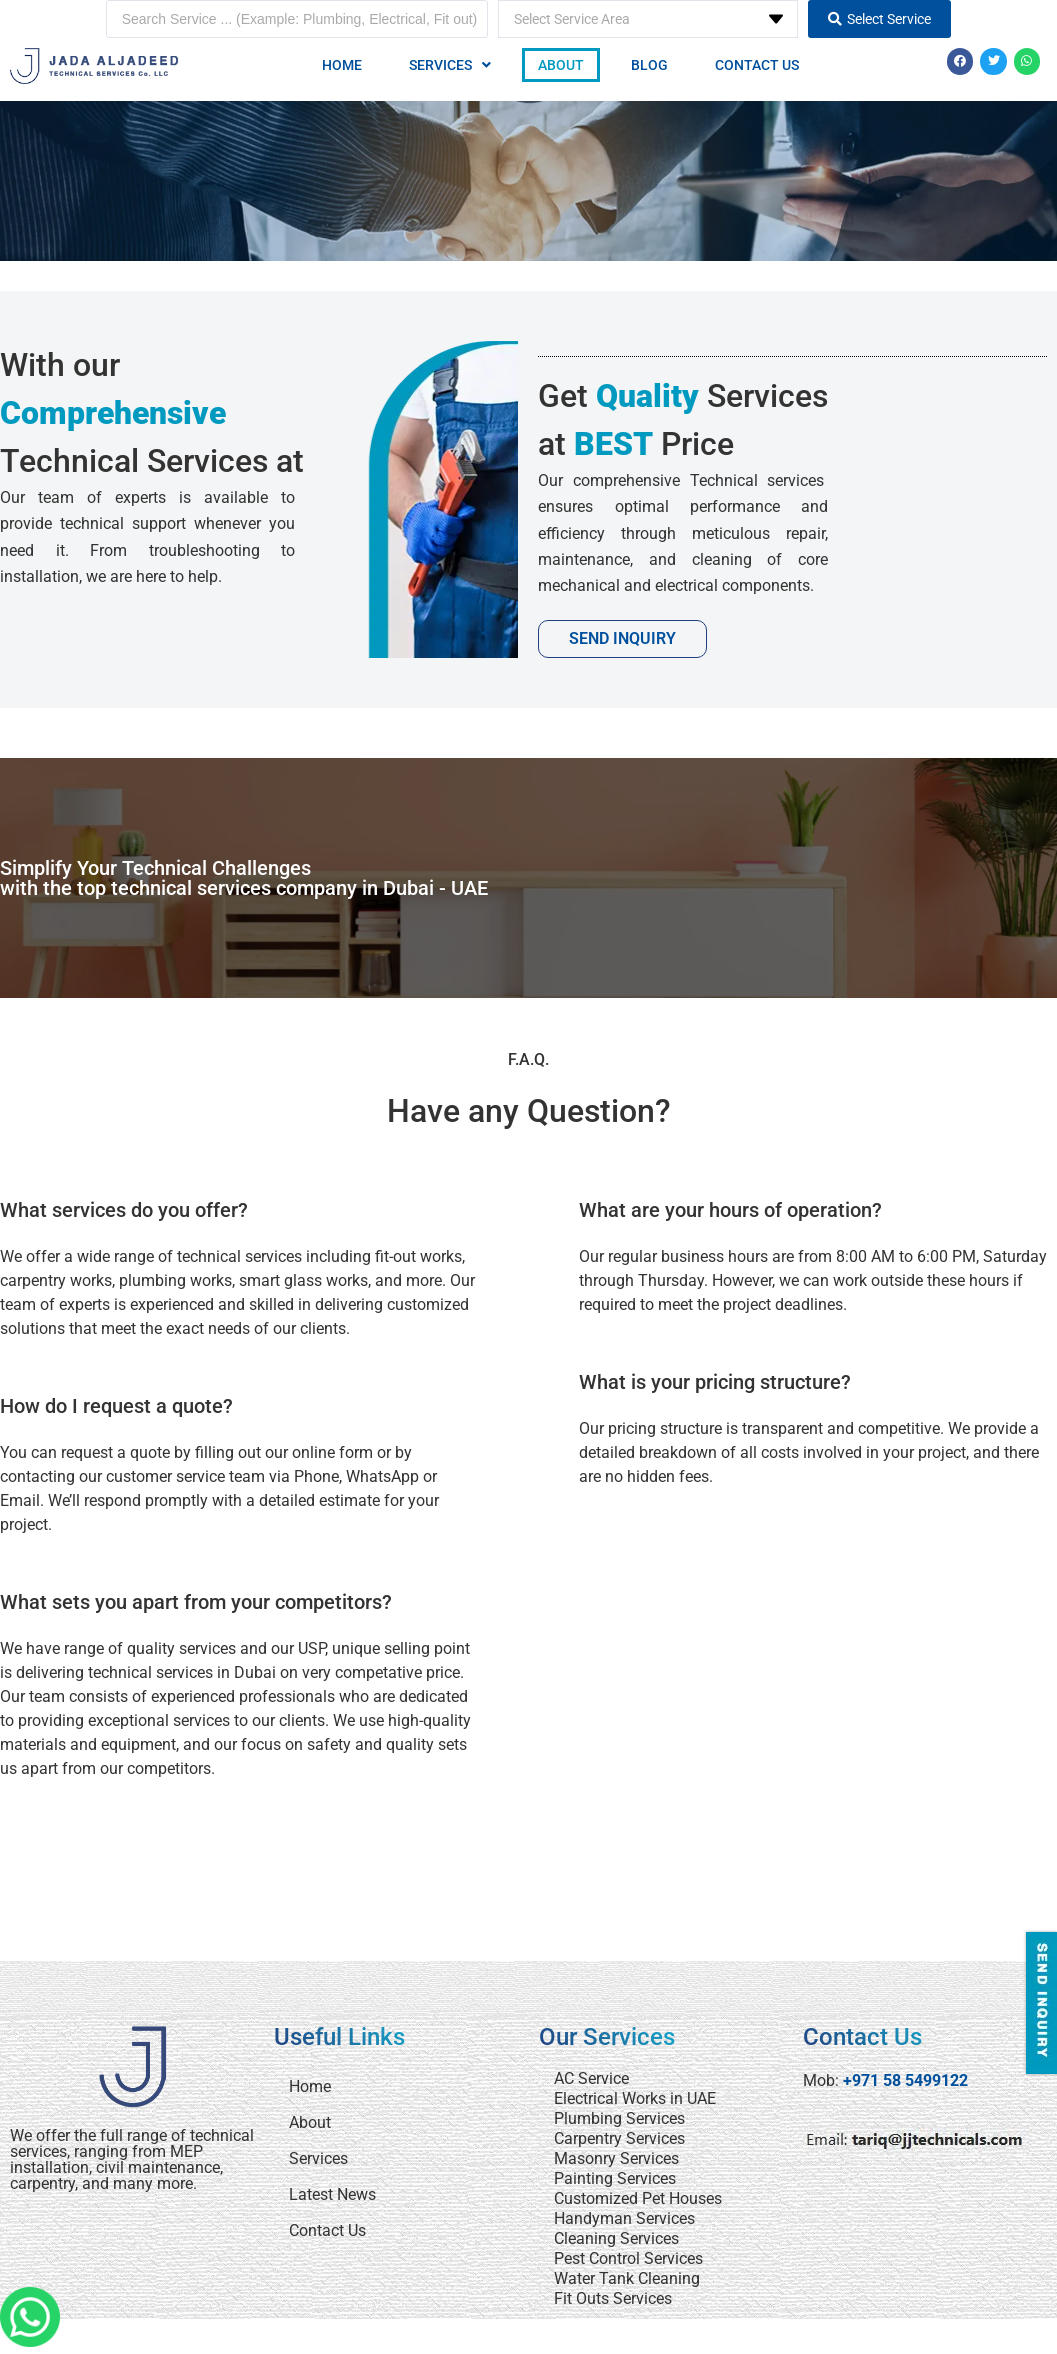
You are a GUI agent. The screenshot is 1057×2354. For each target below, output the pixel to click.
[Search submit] (879, 19)
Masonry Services (616, 2158)
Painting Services (615, 2178)
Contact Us (757, 65)
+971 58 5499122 (905, 2080)
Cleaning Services (616, 2238)
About (561, 65)
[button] (450, 65)
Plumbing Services (619, 2118)
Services (450, 65)
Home (342, 65)
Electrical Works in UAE (635, 2098)
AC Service (591, 2078)
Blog (649, 65)
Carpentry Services (619, 2138)
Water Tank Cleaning (627, 2278)
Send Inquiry (622, 638)
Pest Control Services (628, 2258)
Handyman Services (624, 2218)
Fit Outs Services (613, 2298)
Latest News (332, 2194)
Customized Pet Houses (638, 2198)
